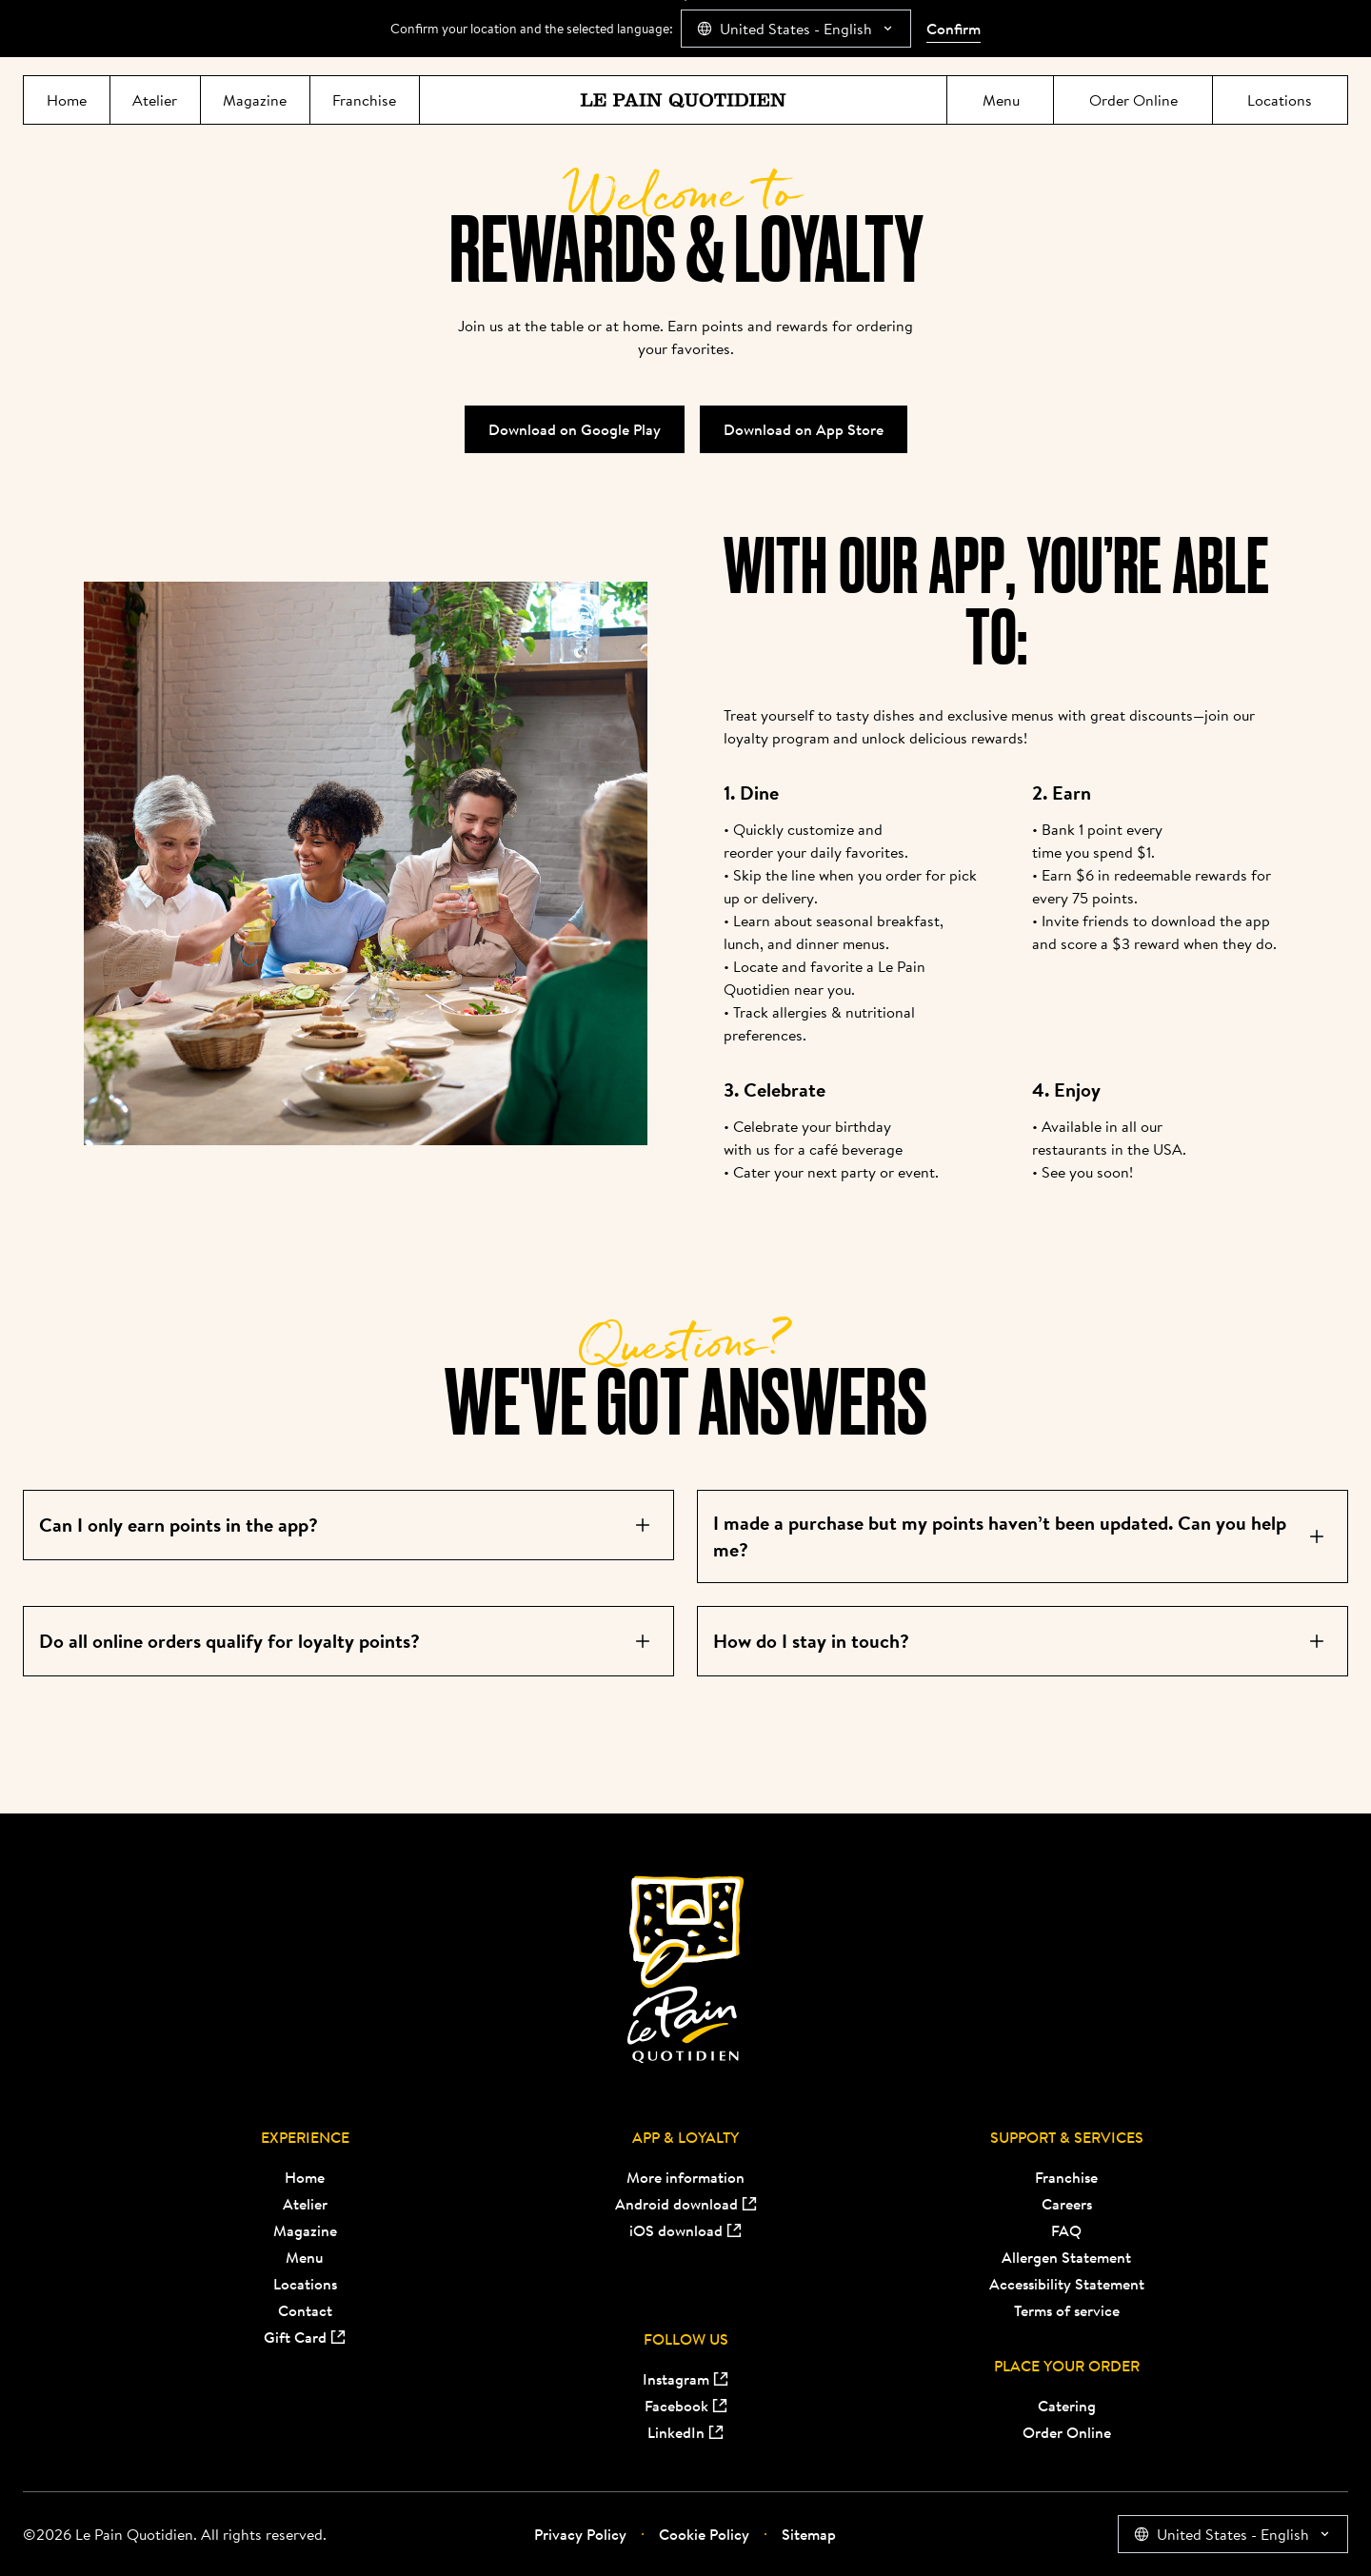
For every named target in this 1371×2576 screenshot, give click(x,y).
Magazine (305, 2230)
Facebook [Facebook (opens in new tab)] (686, 2405)
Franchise (1066, 2177)
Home (305, 2177)
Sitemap (800, 2534)
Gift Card (305, 2337)
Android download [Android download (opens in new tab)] (686, 2203)
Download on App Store (804, 429)
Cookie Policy (695, 2534)
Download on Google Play (574, 429)
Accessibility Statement (1066, 2283)
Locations (305, 2283)
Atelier (305, 2203)
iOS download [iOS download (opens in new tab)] (685, 2230)
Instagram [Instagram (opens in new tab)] (685, 2379)
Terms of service (1067, 2310)
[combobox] (796, 29)
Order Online (1067, 2432)
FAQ (1066, 2230)
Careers (1067, 2203)
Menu (305, 2257)
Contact (305, 2310)
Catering (1067, 2405)
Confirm (953, 28)
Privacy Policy (580, 2534)
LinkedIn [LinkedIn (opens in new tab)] (685, 2432)
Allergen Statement (1066, 2257)
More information (685, 2177)
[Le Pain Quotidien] (683, 100)
